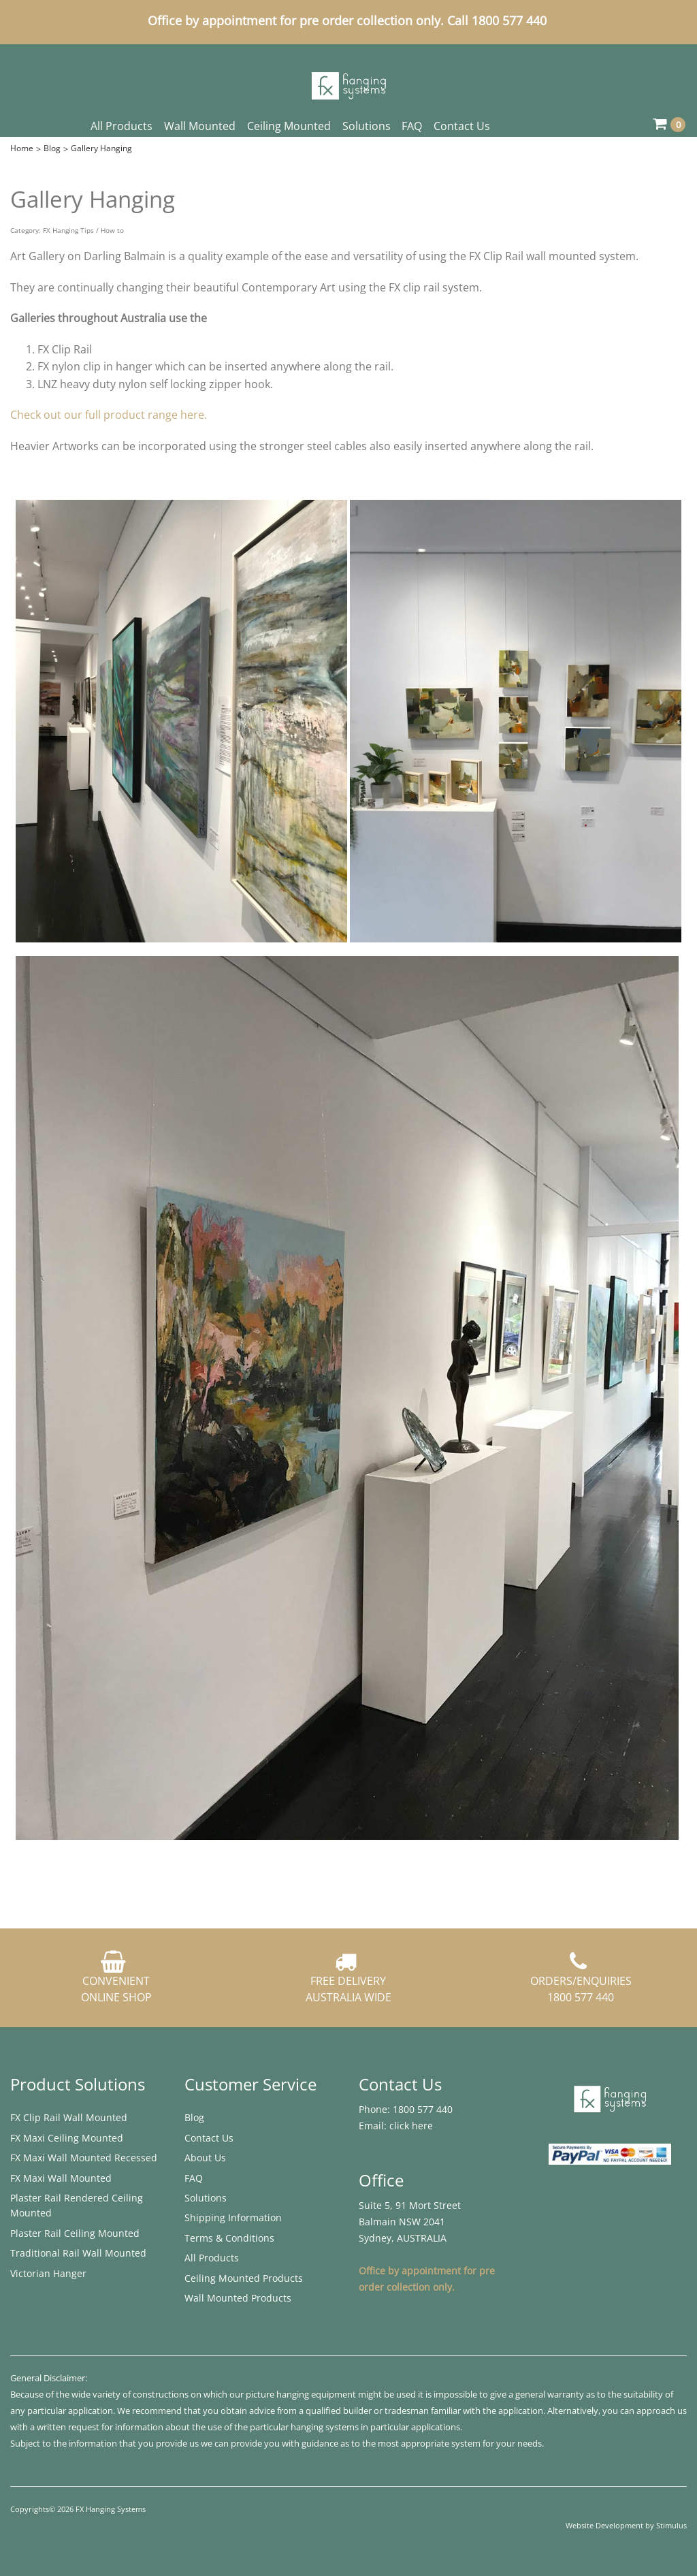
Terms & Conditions (229, 2237)
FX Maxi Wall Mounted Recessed (83, 2157)
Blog (52, 148)
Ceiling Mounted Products (243, 2278)
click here (411, 2125)
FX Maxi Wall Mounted (61, 2178)
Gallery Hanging (101, 148)
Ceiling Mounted (289, 125)
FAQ (412, 125)
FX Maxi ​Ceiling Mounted (66, 2137)
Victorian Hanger (48, 2273)
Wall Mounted (200, 125)
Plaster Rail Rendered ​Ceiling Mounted (76, 2205)
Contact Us (462, 125)
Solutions (366, 125)
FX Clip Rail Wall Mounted (68, 2117)
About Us (205, 2157)
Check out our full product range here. (108, 414)
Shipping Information (233, 2217)
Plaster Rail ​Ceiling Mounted (75, 2233)
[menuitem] (87, 2117)
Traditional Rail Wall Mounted (78, 2252)
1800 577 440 (421, 2109)
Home (21, 148)
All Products (121, 125)
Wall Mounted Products (237, 2297)
